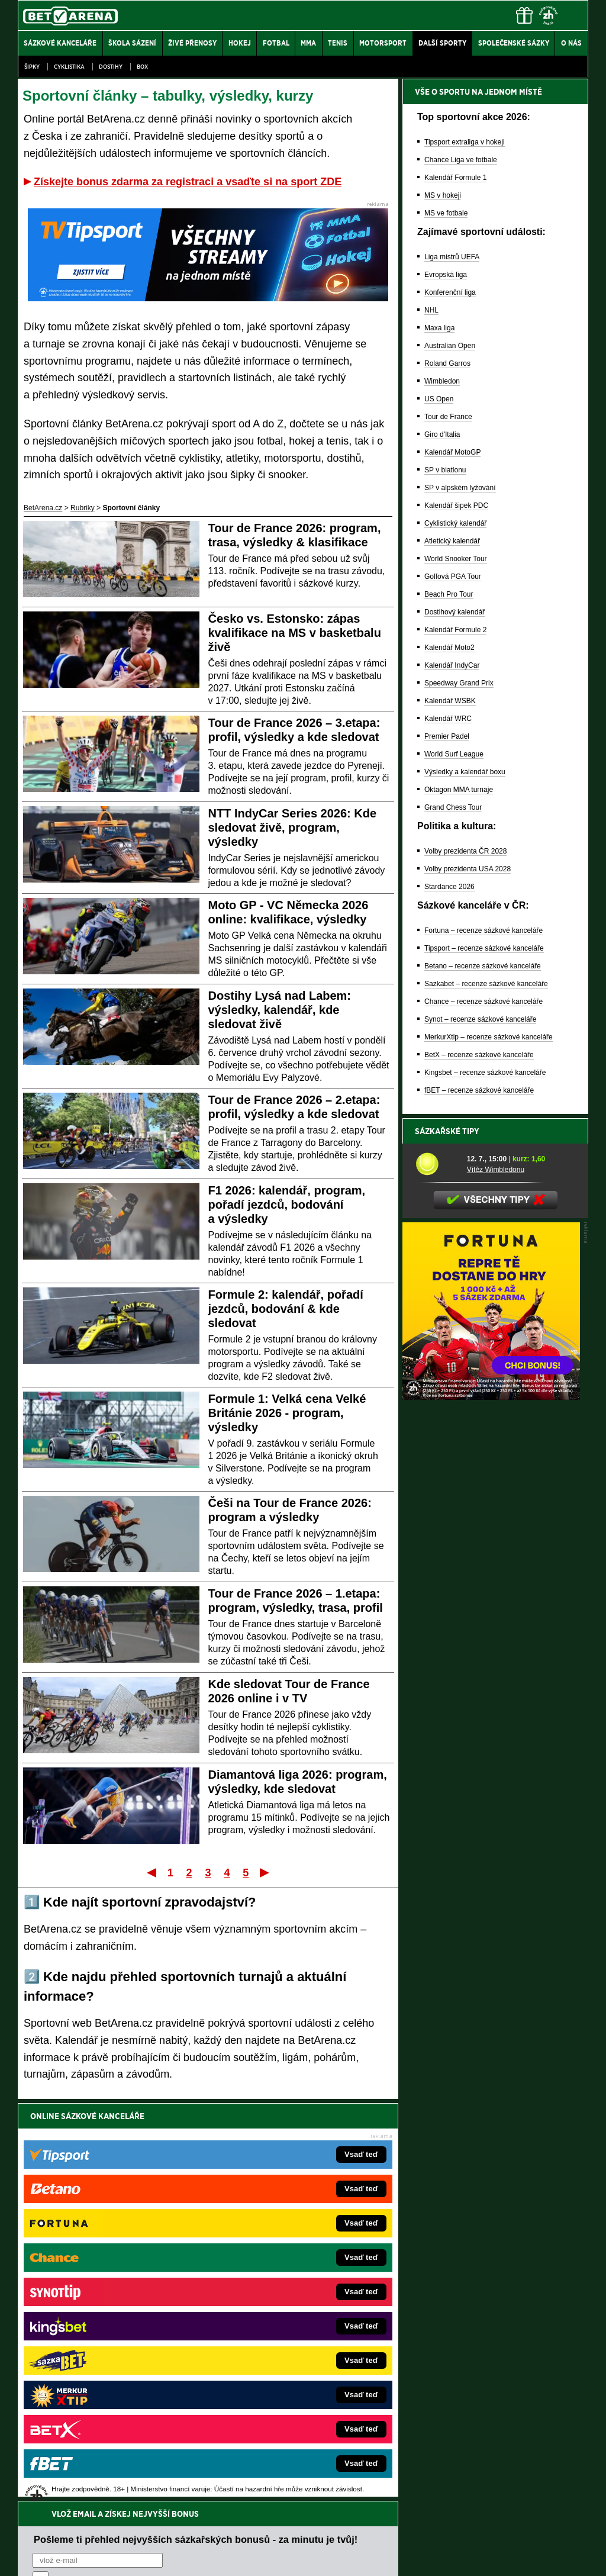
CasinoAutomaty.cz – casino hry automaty (277, 2286)
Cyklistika (69, 66)
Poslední (265, 1872)
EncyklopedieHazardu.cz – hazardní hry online (284, 2269)
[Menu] (573, 15)
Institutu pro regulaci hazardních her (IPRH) (306, 2458)
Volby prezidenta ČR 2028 (465, 851)
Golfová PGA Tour (452, 576)
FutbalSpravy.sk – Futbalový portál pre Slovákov (287, 2375)
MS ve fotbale (446, 213)
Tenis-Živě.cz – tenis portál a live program (110, 2322)
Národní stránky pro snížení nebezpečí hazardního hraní (443, 2531)
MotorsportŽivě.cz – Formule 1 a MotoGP (110, 2340)
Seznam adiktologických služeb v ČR (245, 2531)
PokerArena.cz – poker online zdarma (104, 2375)
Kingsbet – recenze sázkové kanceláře (485, 1072)
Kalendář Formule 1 (455, 177)
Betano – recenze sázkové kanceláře (482, 966)
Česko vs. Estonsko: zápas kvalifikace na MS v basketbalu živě (294, 632)
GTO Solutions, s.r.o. (485, 2557)
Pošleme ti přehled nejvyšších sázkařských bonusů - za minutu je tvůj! (195, 2141)
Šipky (32, 66)
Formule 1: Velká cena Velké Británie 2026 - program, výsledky (287, 1413)
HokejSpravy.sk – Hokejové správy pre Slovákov (287, 2357)
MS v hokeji (442, 195)
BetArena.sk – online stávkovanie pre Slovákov (285, 2322)
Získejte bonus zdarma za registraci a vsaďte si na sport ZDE (187, 182)
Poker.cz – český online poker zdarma (105, 2393)
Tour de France (448, 417)
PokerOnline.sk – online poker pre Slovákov (280, 2411)
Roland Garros (447, 363)
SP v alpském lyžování (460, 488)
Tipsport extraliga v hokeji (464, 142)
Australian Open (449, 346)
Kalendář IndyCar (451, 665)
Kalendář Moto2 (449, 647)
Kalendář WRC (448, 718)
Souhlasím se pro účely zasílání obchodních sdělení (178, 2186)
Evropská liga (445, 275)
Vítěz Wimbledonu (495, 1169)
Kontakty (62, 2557)
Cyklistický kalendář (455, 523)
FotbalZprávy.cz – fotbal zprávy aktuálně (108, 2286)
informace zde (226, 2507)
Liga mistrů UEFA (451, 257)
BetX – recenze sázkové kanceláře (479, 1055)
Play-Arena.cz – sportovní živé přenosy (106, 2357)
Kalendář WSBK (450, 701)
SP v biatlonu (445, 470)
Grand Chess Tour (453, 807)
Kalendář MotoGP (452, 452)
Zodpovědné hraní (504, 2458)
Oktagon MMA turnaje (458, 789)
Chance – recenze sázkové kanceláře (483, 1001)
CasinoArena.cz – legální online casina (106, 2411)
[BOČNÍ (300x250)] (491, 1397)
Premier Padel (446, 736)
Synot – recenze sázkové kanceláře (480, 1019)
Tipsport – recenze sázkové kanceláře (484, 948)
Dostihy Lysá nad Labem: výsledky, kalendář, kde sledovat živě (280, 1010)
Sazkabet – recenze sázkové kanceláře (486, 984)
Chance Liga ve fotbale (460, 160)
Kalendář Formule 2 (455, 630)
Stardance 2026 (449, 887)
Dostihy (111, 66)
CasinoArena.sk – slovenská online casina (277, 2393)
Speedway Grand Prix (459, 683)
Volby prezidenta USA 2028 (467, 869)
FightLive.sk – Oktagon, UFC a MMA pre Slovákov (290, 2340)
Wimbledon (442, 381)
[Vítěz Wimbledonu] (437, 1163)
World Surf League (453, 754)
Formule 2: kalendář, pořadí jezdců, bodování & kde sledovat (285, 1308)
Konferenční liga (450, 292)
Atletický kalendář (452, 541)
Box (142, 66)
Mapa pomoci (329, 2531)
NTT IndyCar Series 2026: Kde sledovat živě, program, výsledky (292, 827)
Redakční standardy (119, 2557)
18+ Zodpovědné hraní (396, 2557)
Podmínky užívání (191, 2557)
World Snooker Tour (455, 559)
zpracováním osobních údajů (140, 2186)
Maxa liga (439, 328)
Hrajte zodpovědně (52, 2495)
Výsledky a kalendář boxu (464, 772)
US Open (438, 399)
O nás (27, 2557)
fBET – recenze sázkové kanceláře (479, 1090)
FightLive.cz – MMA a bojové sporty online (111, 2269)
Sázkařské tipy (447, 1131)
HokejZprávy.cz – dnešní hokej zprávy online (115, 2304)
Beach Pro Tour (448, 594)
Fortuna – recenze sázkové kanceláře (483, 930)
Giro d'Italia (442, 434)
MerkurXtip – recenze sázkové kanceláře (488, 1037)
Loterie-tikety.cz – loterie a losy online (269, 2304)
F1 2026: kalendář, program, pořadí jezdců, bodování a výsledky (287, 1204)
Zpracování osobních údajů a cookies (290, 2557)
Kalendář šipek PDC (456, 505)
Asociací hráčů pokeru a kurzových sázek (92, 2470)
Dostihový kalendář (454, 612)
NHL (431, 310)
